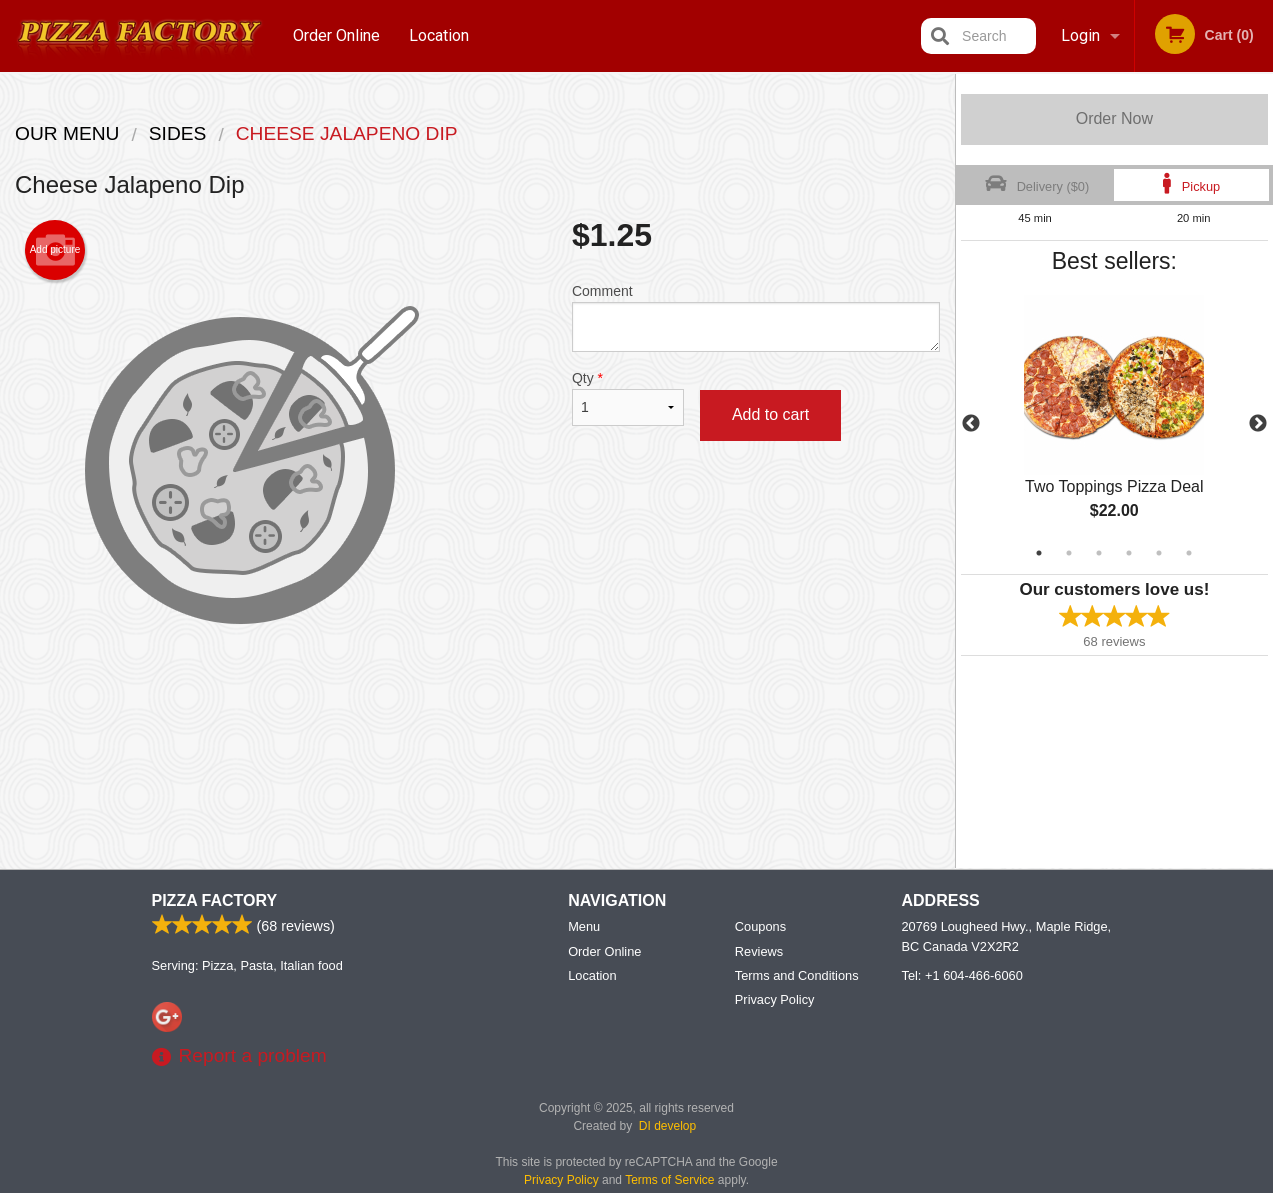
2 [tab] (1069, 553)
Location (439, 35)
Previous (971, 424)
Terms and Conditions (797, 975)
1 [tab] (1039, 553)
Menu (584, 926)
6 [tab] (1189, 553)
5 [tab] (1159, 553)
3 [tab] (1099, 553)
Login (1080, 35)
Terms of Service (669, 1180)
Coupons (760, 926)
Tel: (962, 975)
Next (1258, 424)
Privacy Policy (775, 999)
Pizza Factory (215, 900)
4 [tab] (1129, 553)
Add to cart (770, 414)
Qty (628, 398)
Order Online (336, 35)
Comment (756, 317)
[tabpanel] (1114, 424)
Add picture (55, 250)
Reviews (759, 951)
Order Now (1114, 118)
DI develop (667, 1126)
